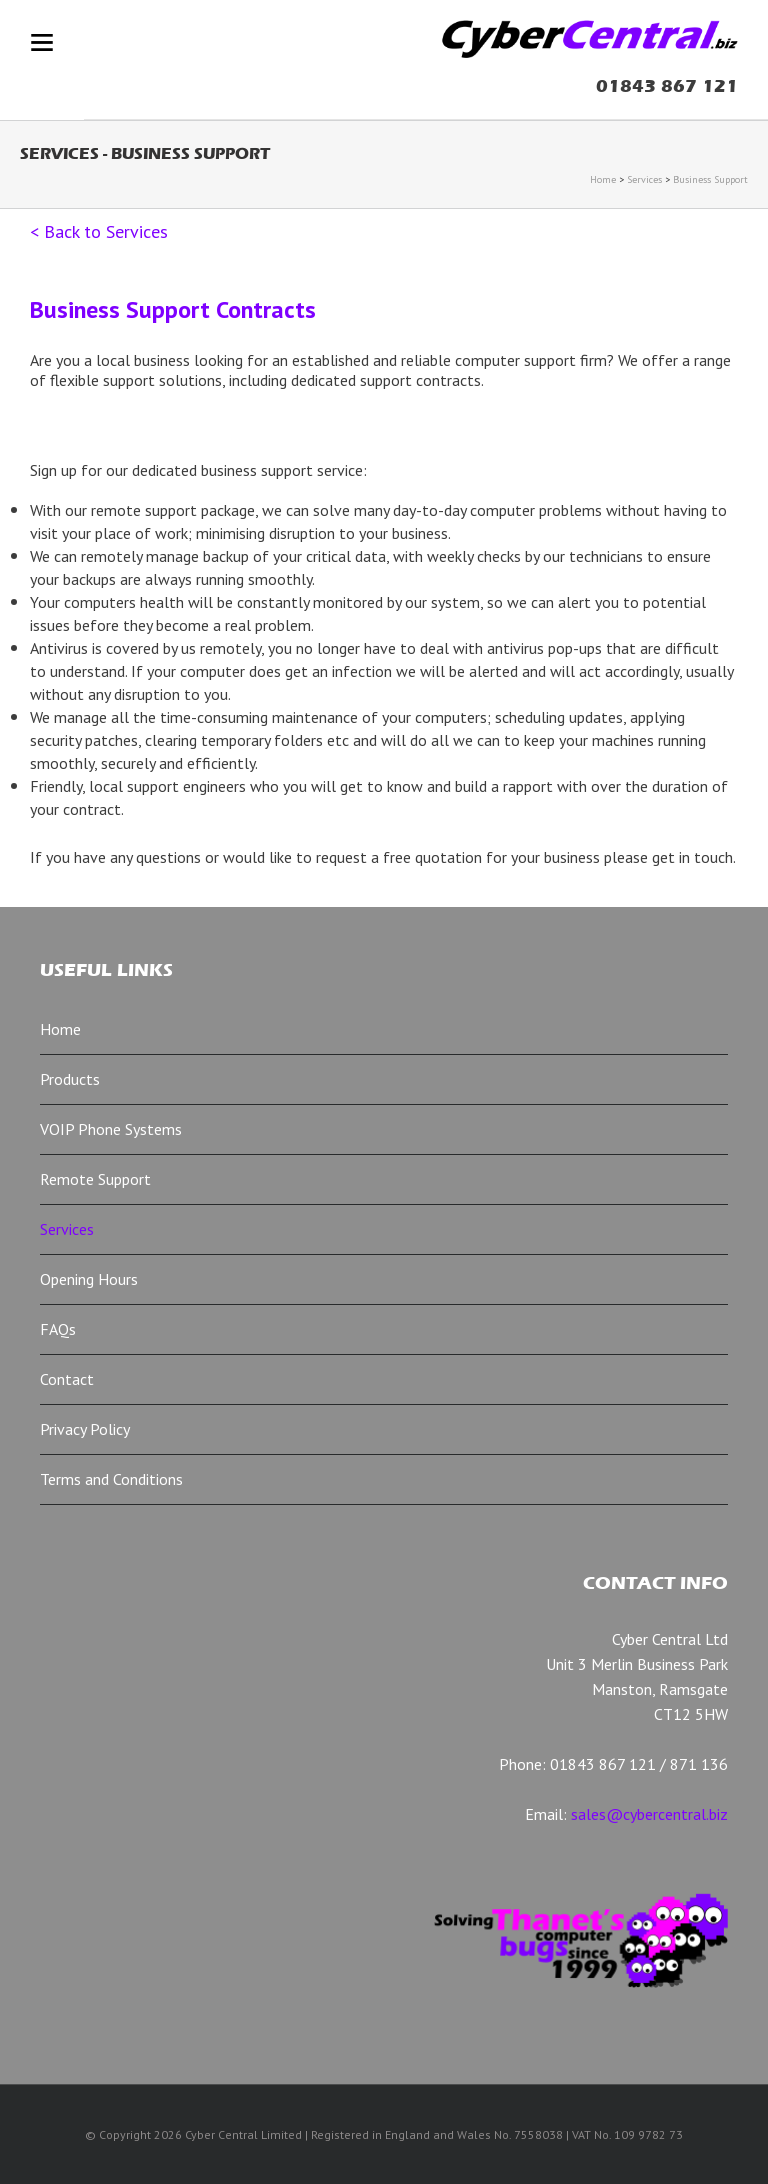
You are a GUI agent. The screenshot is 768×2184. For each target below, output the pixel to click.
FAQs (58, 1329)
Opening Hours (89, 1279)
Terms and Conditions (111, 1479)
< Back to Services (99, 231)
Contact (67, 1379)
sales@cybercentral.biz (649, 1814)
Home (603, 179)
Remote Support (95, 1179)
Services (644, 179)
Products (70, 1079)
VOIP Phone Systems (111, 1129)
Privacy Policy (85, 1429)
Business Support (710, 179)
